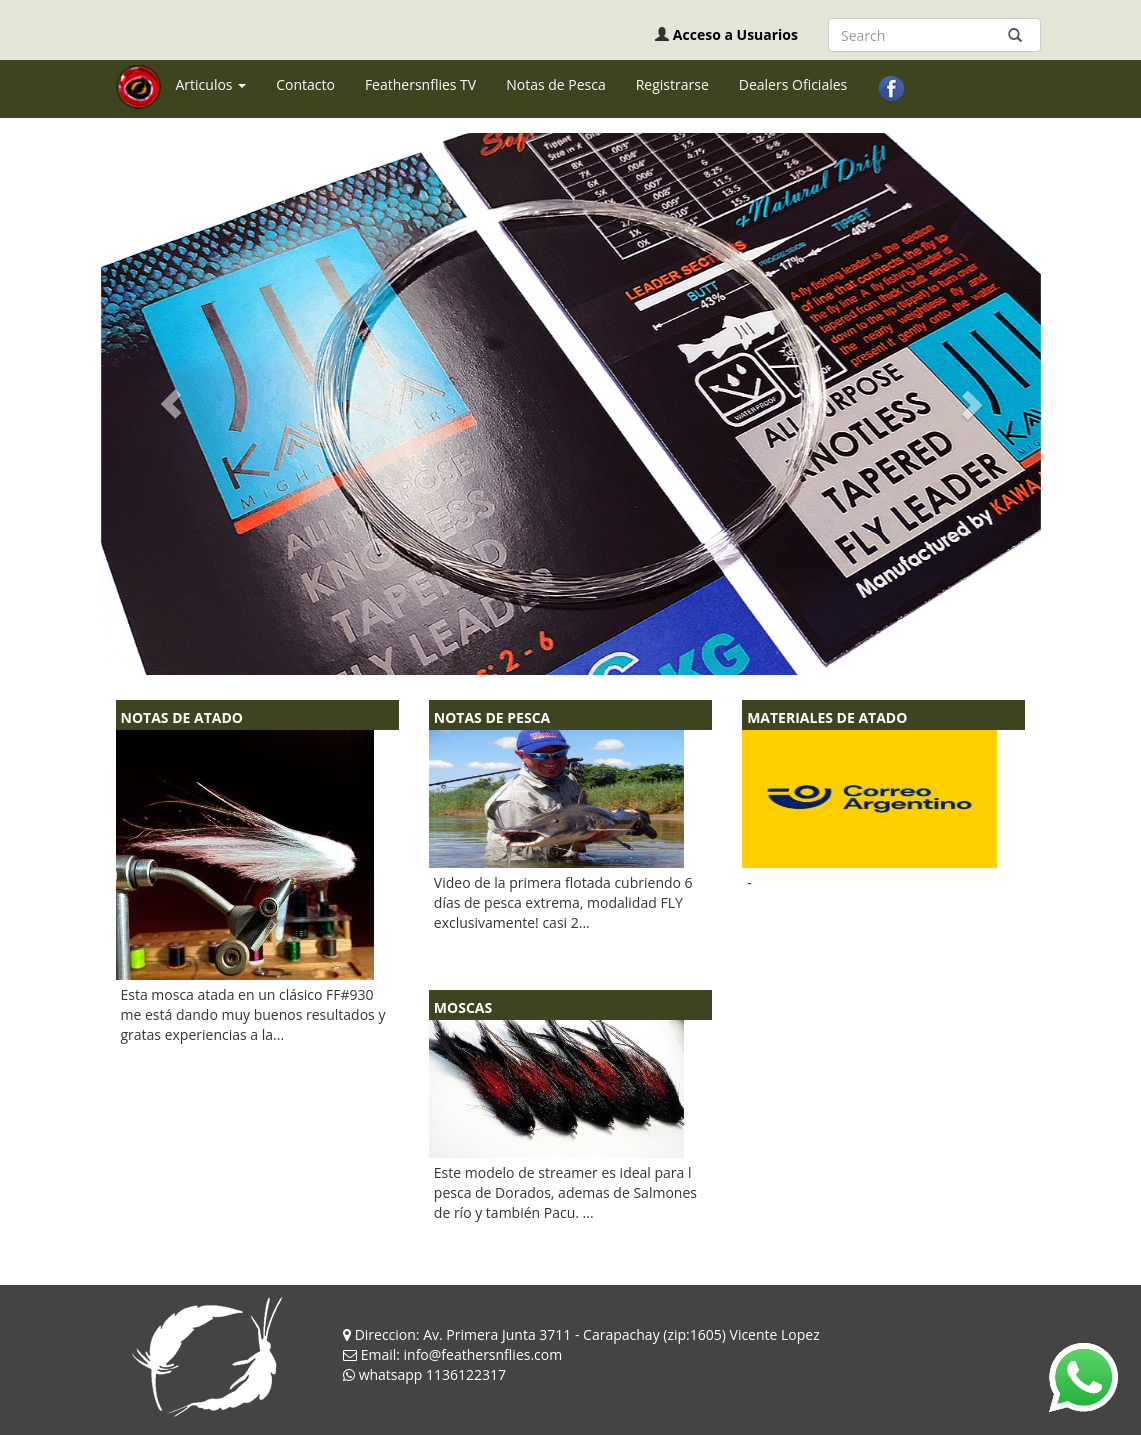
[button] (171, 404)
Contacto (305, 84)
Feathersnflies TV (420, 84)
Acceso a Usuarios (735, 34)
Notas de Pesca (556, 84)
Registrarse (672, 84)
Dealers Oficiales (793, 84)
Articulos (211, 84)
